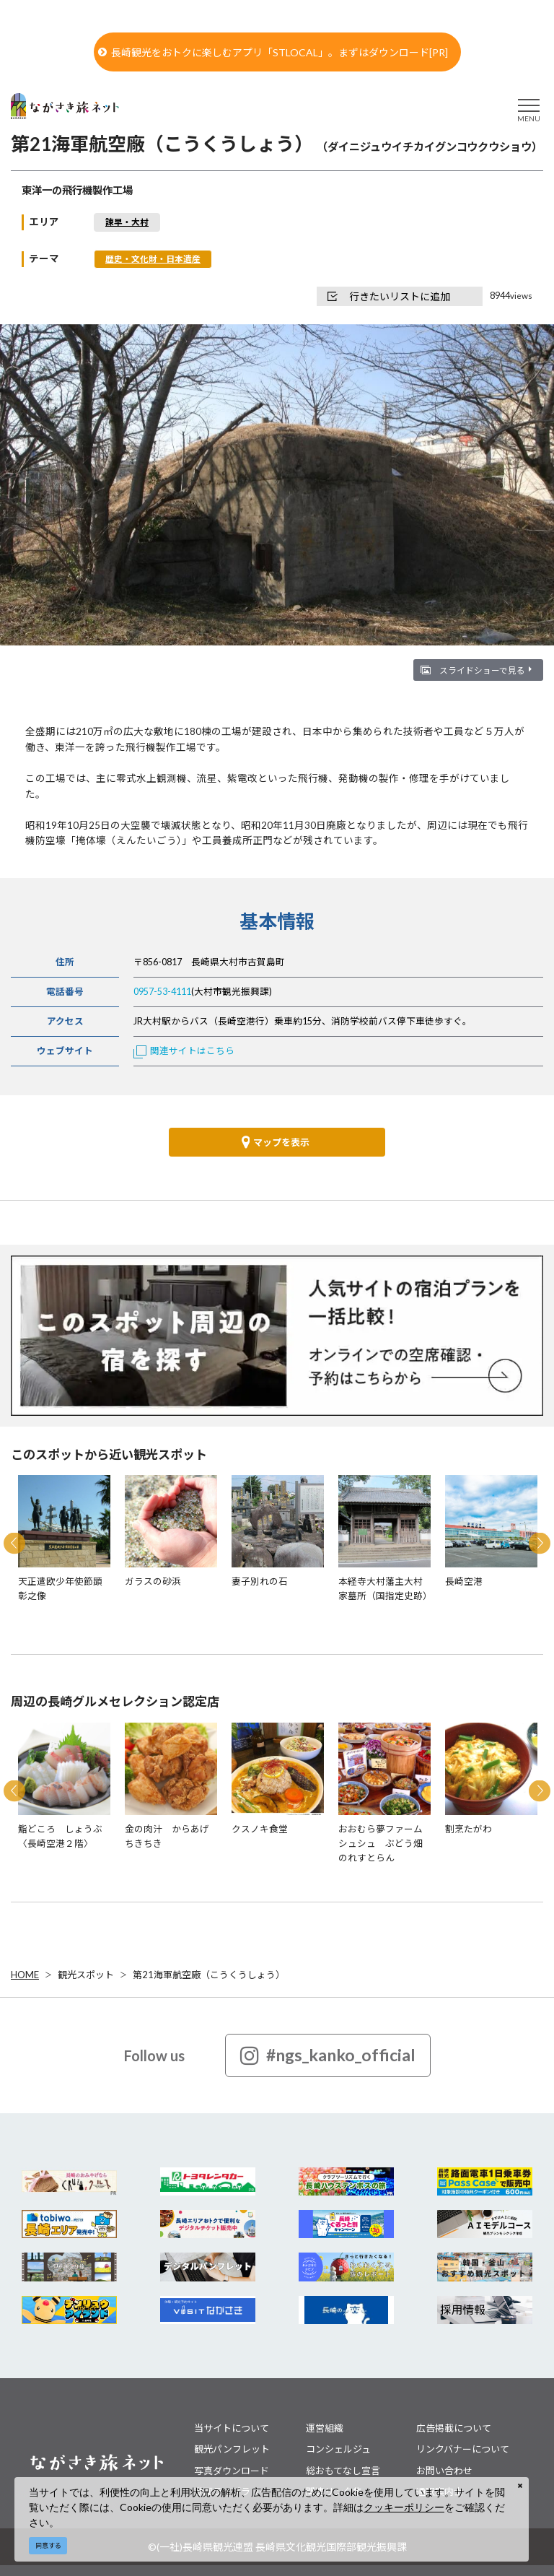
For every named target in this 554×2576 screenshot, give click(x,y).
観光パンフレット (232, 2449)
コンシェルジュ (338, 2449)
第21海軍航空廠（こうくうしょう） (209, 1974)
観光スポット (86, 1974)
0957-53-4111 (162, 991)
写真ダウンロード (231, 2470)
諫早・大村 (127, 222)
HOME (25, 1974)
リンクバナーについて (462, 2449)
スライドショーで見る (485, 670)
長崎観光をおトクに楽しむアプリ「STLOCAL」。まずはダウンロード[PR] (273, 52)
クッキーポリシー (404, 2507)
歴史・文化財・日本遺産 (153, 258)
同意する (48, 2545)
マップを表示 (275, 1142)
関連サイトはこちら (183, 1050)
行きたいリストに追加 (388, 296)
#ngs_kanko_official (328, 2055)
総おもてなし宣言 (343, 2470)
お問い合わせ (444, 2470)
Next (539, 1543)
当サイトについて (231, 2428)
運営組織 (324, 2428)
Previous (14, 1543)
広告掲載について (453, 2428)
